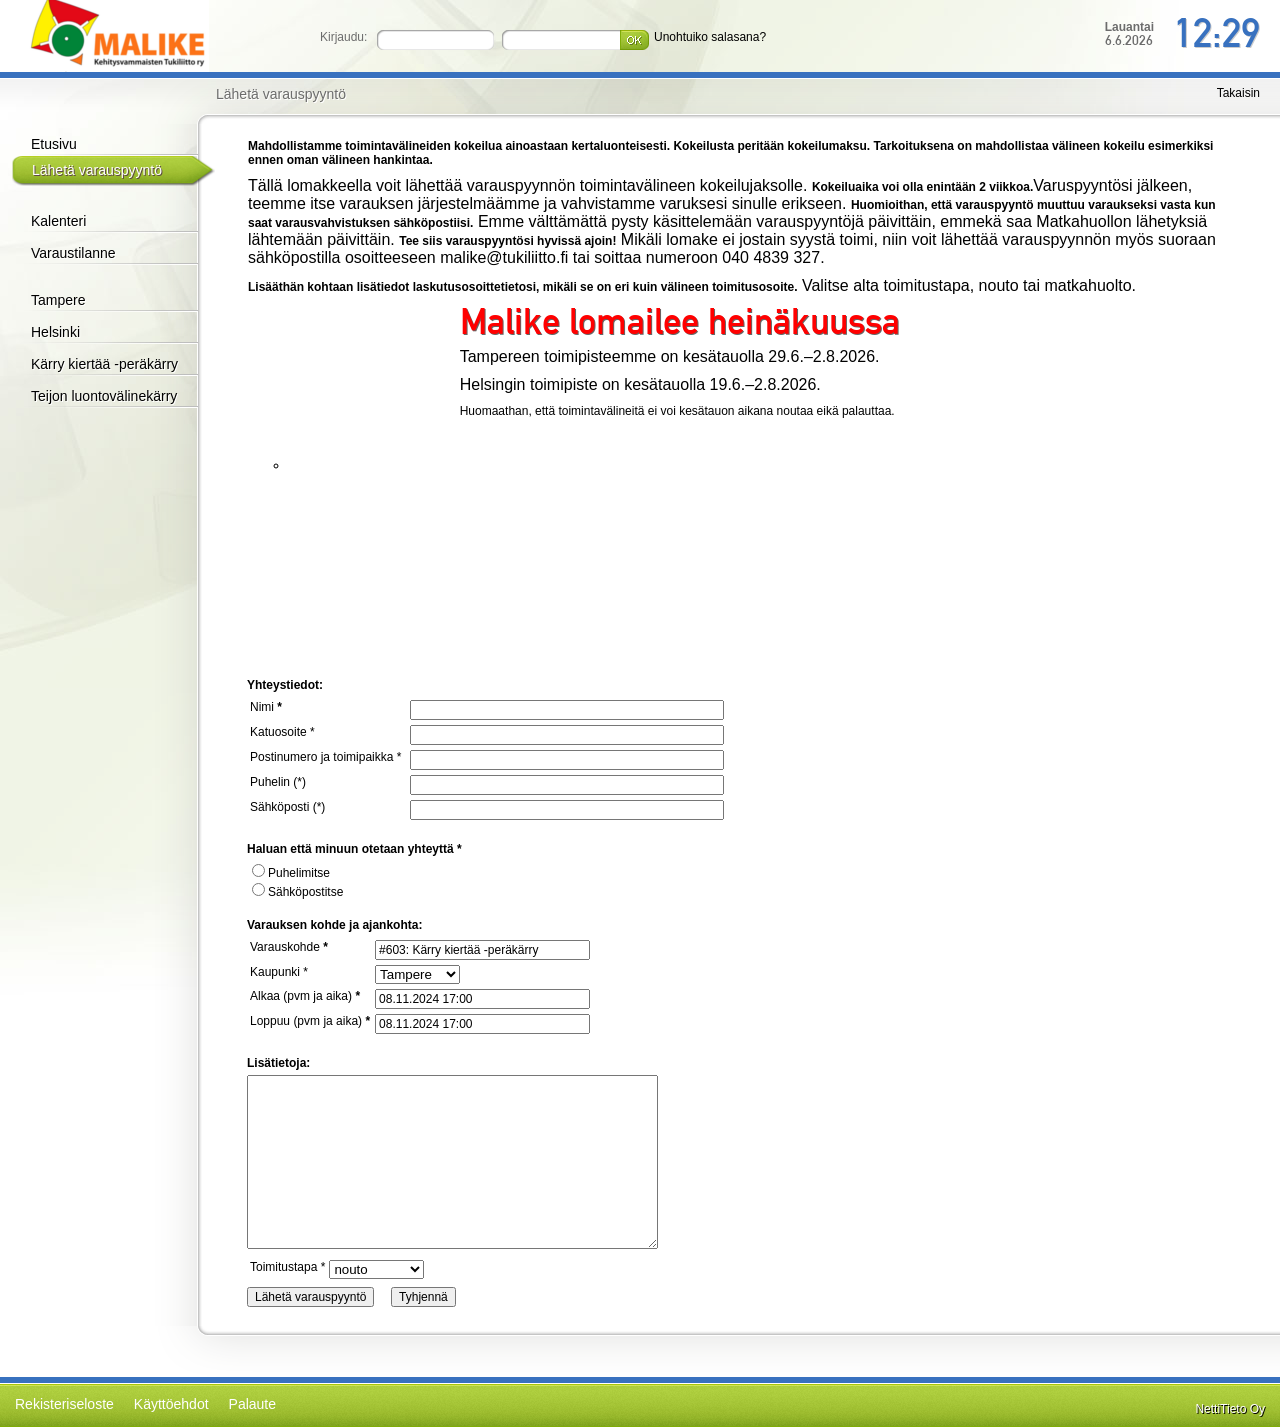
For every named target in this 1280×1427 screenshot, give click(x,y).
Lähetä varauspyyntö (97, 170)
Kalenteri (58, 221)
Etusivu (54, 144)
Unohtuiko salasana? (710, 37)
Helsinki (55, 332)
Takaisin (1238, 93)
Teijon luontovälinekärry (104, 396)
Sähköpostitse (297, 892)
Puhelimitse (291, 873)
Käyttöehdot (171, 1404)
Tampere (58, 300)
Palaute (252, 1404)
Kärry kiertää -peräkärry (104, 364)
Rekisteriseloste (64, 1404)
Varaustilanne (73, 253)
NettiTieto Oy (1230, 1409)
